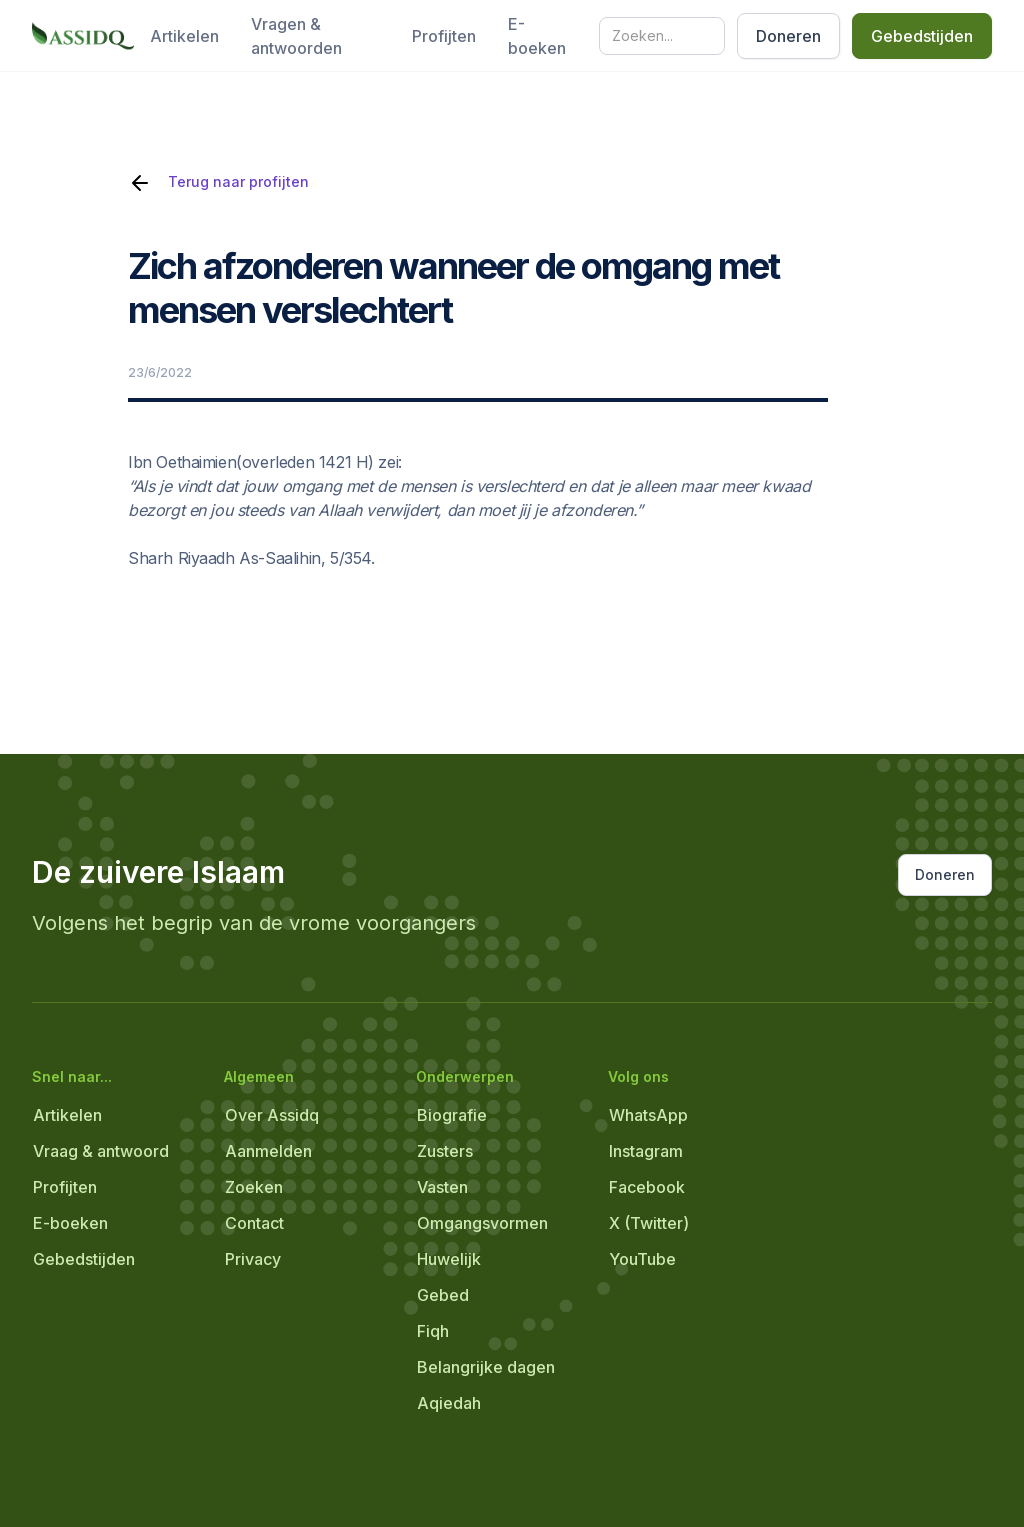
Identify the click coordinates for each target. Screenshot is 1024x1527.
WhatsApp (648, 1115)
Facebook (647, 1187)
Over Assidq (272, 1115)
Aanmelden (268, 1151)
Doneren (788, 36)
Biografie (452, 1115)
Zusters (445, 1151)
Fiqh (433, 1331)
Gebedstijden (922, 36)
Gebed (443, 1295)
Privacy (253, 1259)
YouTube (642, 1259)
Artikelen (184, 36)
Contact (254, 1223)
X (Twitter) (649, 1223)
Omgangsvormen (482, 1223)
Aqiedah (449, 1403)
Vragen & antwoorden (296, 36)
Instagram (646, 1151)
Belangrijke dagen (486, 1367)
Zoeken (254, 1187)
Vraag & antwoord (101, 1151)
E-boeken (537, 36)
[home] (83, 36)
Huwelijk (449, 1259)
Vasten (442, 1187)
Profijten (444, 36)
